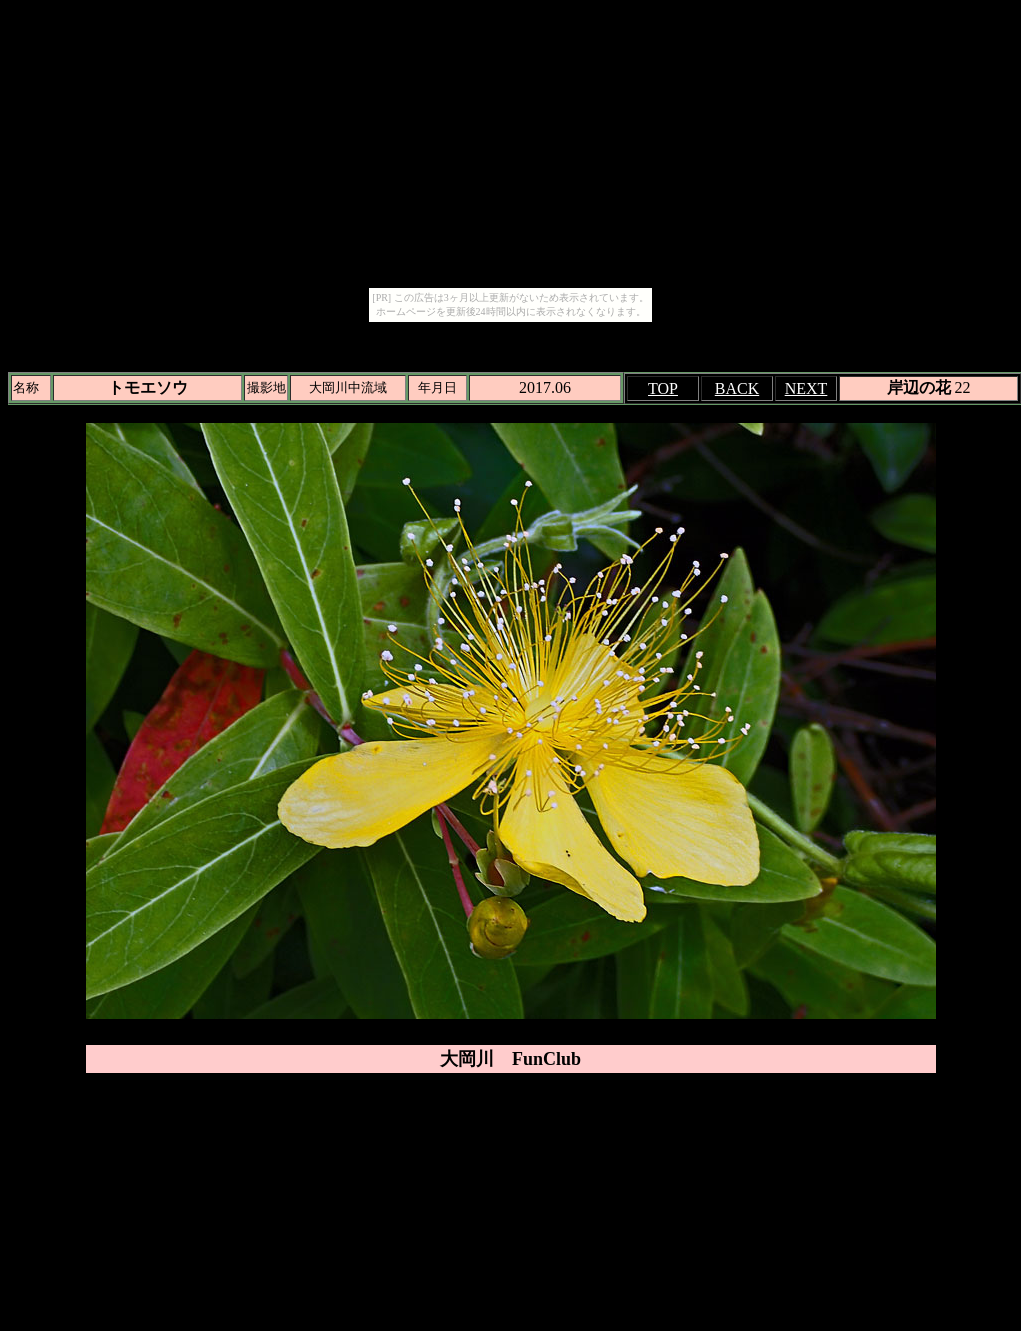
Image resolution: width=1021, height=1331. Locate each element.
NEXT (806, 388)
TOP (663, 388)
